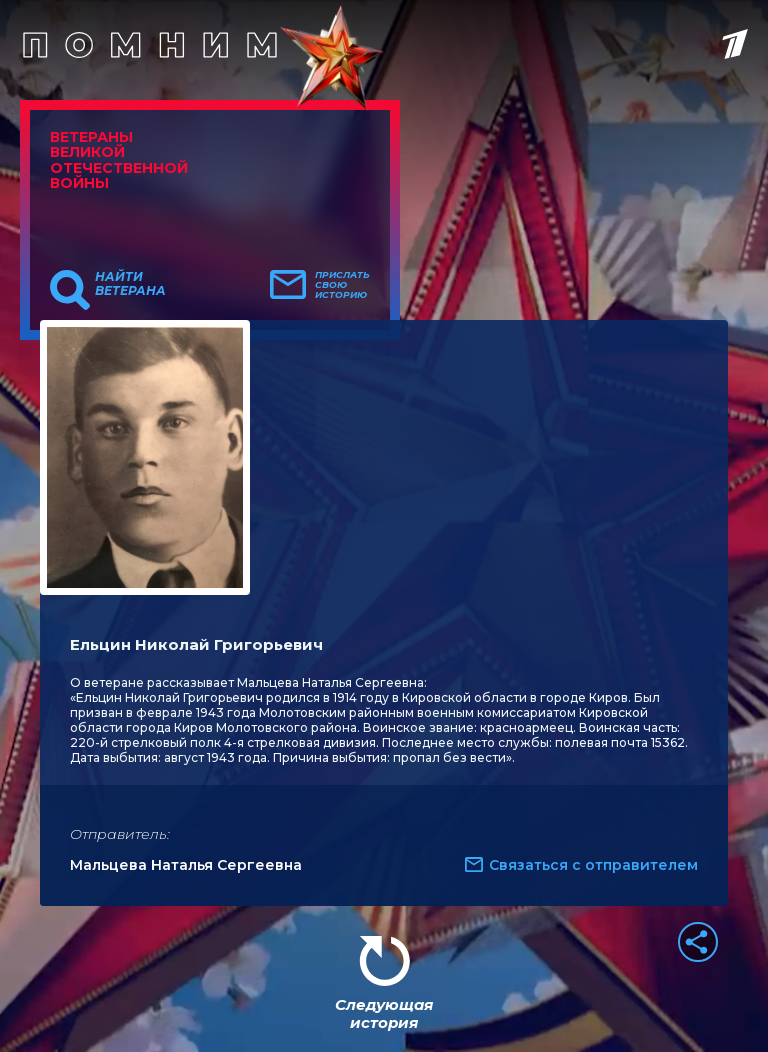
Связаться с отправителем (593, 865)
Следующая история (384, 1013)
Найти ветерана (130, 284)
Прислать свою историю (342, 285)
